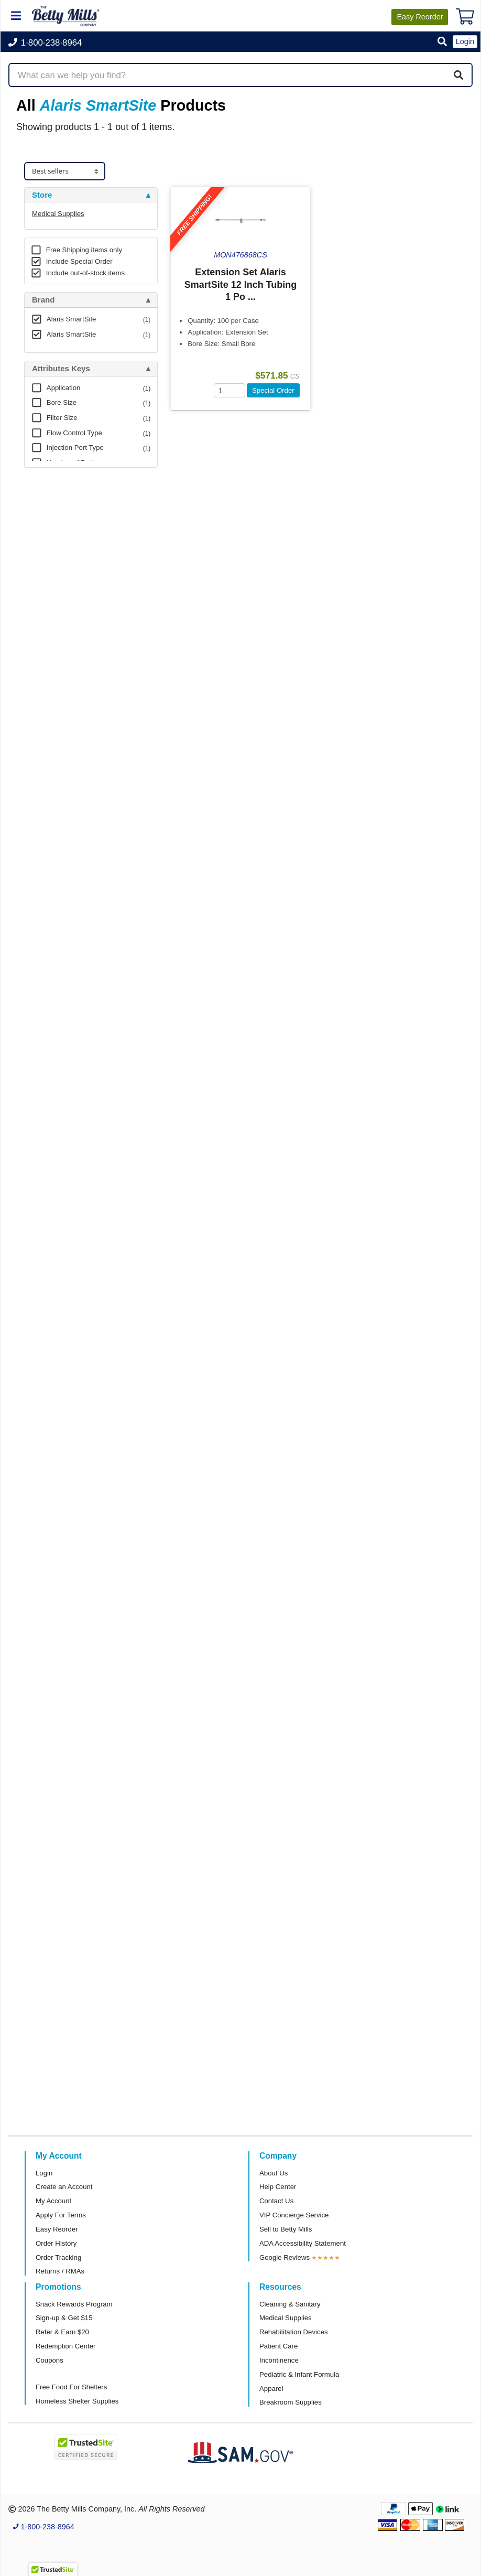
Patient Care (278, 2346)
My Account (53, 2201)
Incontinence (279, 2360)
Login (44, 2173)
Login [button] (465, 41)
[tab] (91, 195)
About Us (273, 2173)
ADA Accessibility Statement (302, 2243)
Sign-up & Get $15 (64, 2318)
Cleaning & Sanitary (290, 2304)
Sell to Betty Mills (285, 2229)
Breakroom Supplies (290, 2402)
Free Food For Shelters (71, 2387)
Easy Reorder (57, 2229)
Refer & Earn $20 (62, 2332)
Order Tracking (58, 2257)
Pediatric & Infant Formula (299, 2374)
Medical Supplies (58, 214)
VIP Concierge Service (294, 2215)
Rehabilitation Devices (293, 2332)
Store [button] (42, 195)
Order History (56, 2243)
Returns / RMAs (60, 2271)
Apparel (271, 2388)
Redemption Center (65, 2346)
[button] (442, 42)
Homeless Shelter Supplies (77, 2401)
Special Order (273, 390)
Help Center (277, 2187)
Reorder (420, 17)
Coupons (49, 2360)
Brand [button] (43, 300)
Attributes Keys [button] (61, 368)
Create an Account (64, 2187)
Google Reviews (284, 2257)
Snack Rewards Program (74, 2304)
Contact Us (276, 2201)
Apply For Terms (61, 2215)
